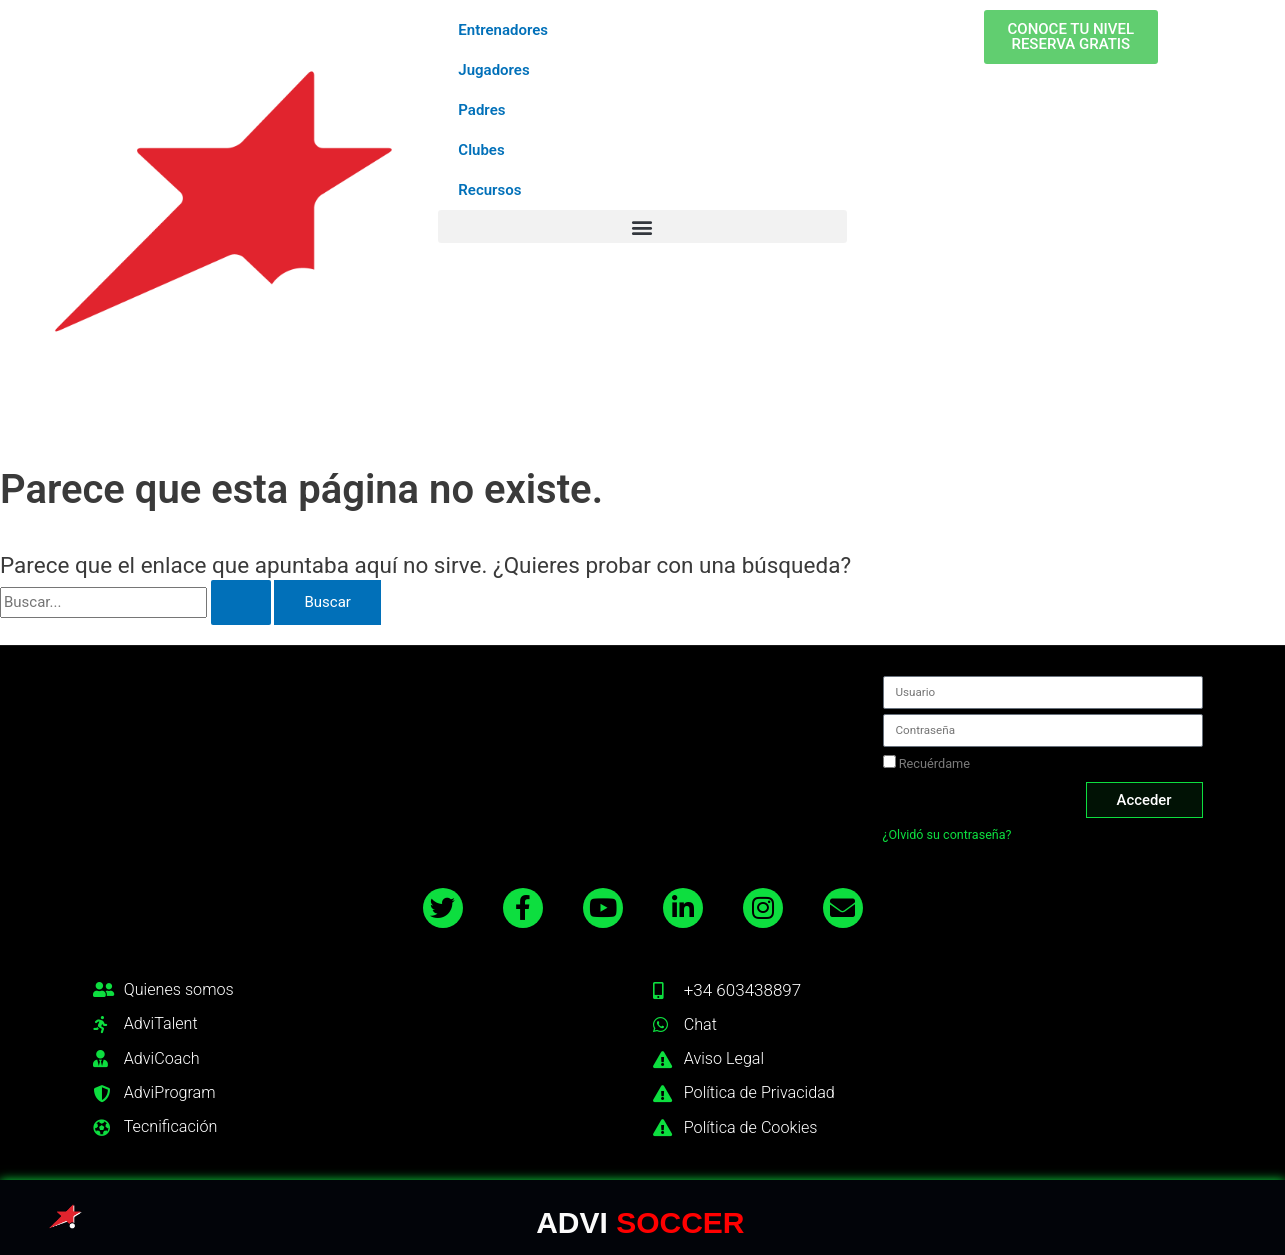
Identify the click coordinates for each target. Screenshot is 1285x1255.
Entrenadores (503, 30)
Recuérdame (927, 761)
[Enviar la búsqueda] (241, 602)
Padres (481, 110)
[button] (642, 226)
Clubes (481, 150)
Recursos (489, 190)
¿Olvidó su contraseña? (948, 833)
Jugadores (493, 70)
